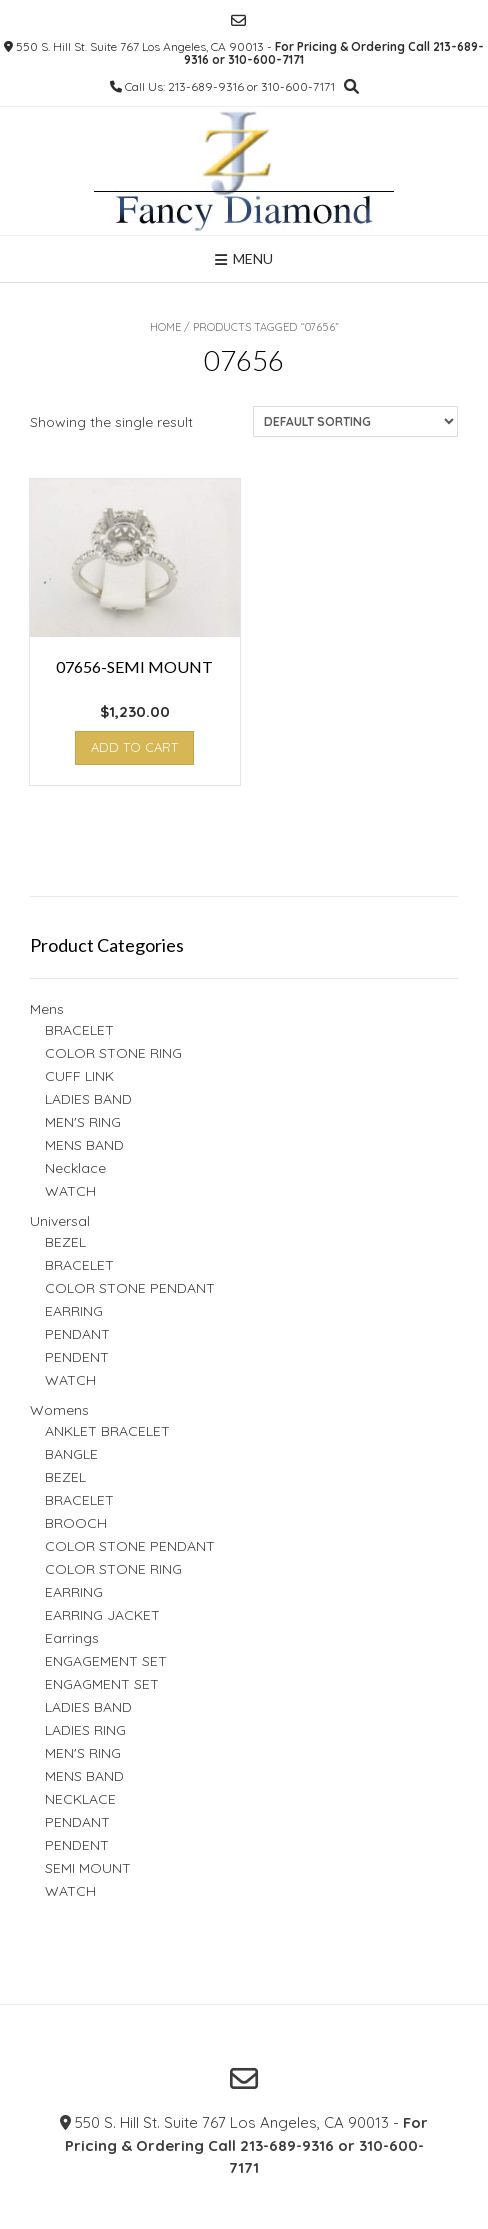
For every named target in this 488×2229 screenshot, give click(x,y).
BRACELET (79, 1030)
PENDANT (77, 1334)
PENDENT (77, 1357)
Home (165, 327)
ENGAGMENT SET (102, 1684)
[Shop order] (355, 421)
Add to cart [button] (134, 747)
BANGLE (71, 1454)
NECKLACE (80, 1799)
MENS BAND (84, 1145)
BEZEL (65, 1242)
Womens (59, 1410)
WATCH (70, 1191)
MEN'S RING (83, 1122)
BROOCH (76, 1523)
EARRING (74, 1311)
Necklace (75, 1168)
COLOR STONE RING (113, 1053)
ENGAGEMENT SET (106, 1661)
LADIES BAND (88, 1099)
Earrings (72, 1638)
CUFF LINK (79, 1076)
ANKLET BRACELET (107, 1431)
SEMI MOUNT (88, 1868)
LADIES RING (85, 1730)
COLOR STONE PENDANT (130, 1288)
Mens (47, 1009)
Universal (60, 1221)
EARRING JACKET (102, 1615)
